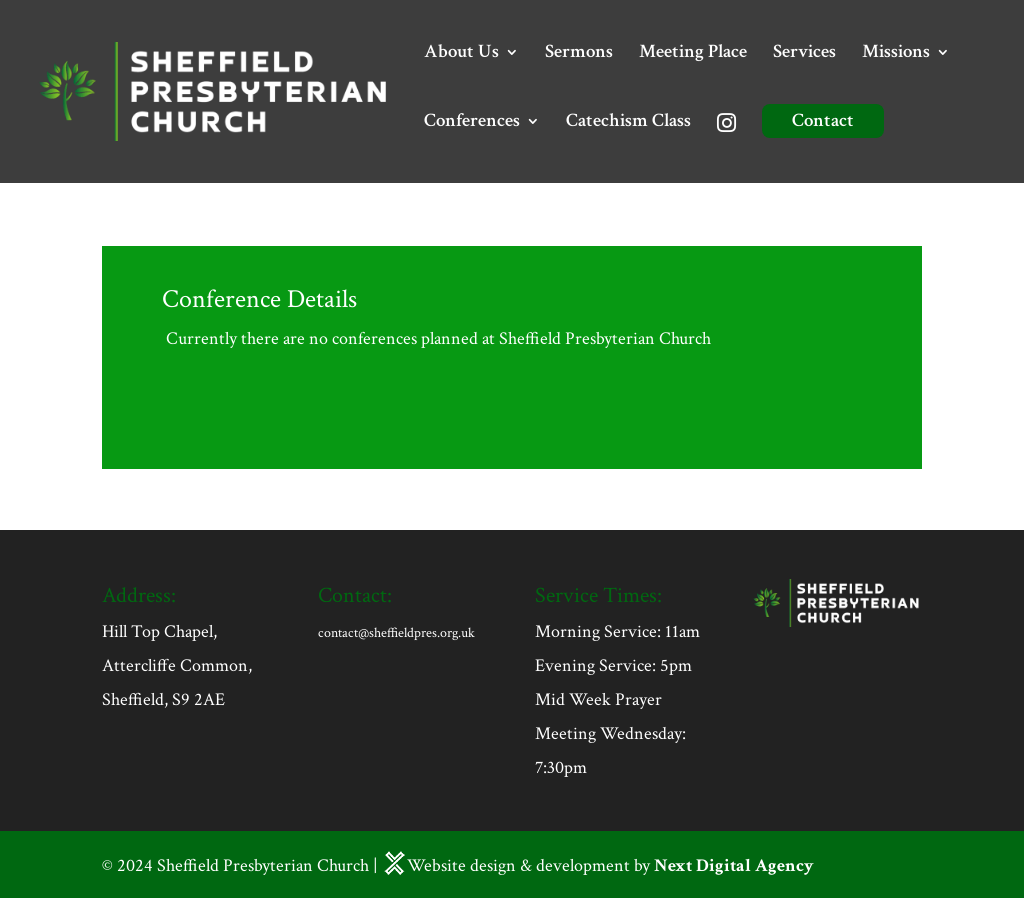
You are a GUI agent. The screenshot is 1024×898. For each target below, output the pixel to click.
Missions (896, 54)
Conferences (472, 123)
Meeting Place (693, 54)
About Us (461, 54)
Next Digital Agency (734, 865)
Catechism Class (628, 123)
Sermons (579, 54)
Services (804, 54)
